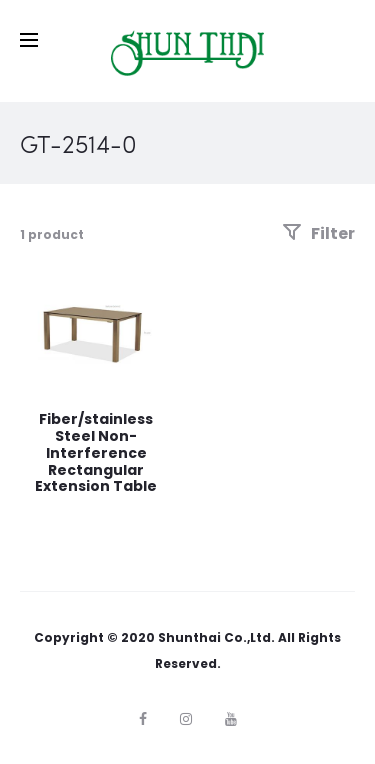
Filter (318, 233)
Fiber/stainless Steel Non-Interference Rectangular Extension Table (96, 452)
